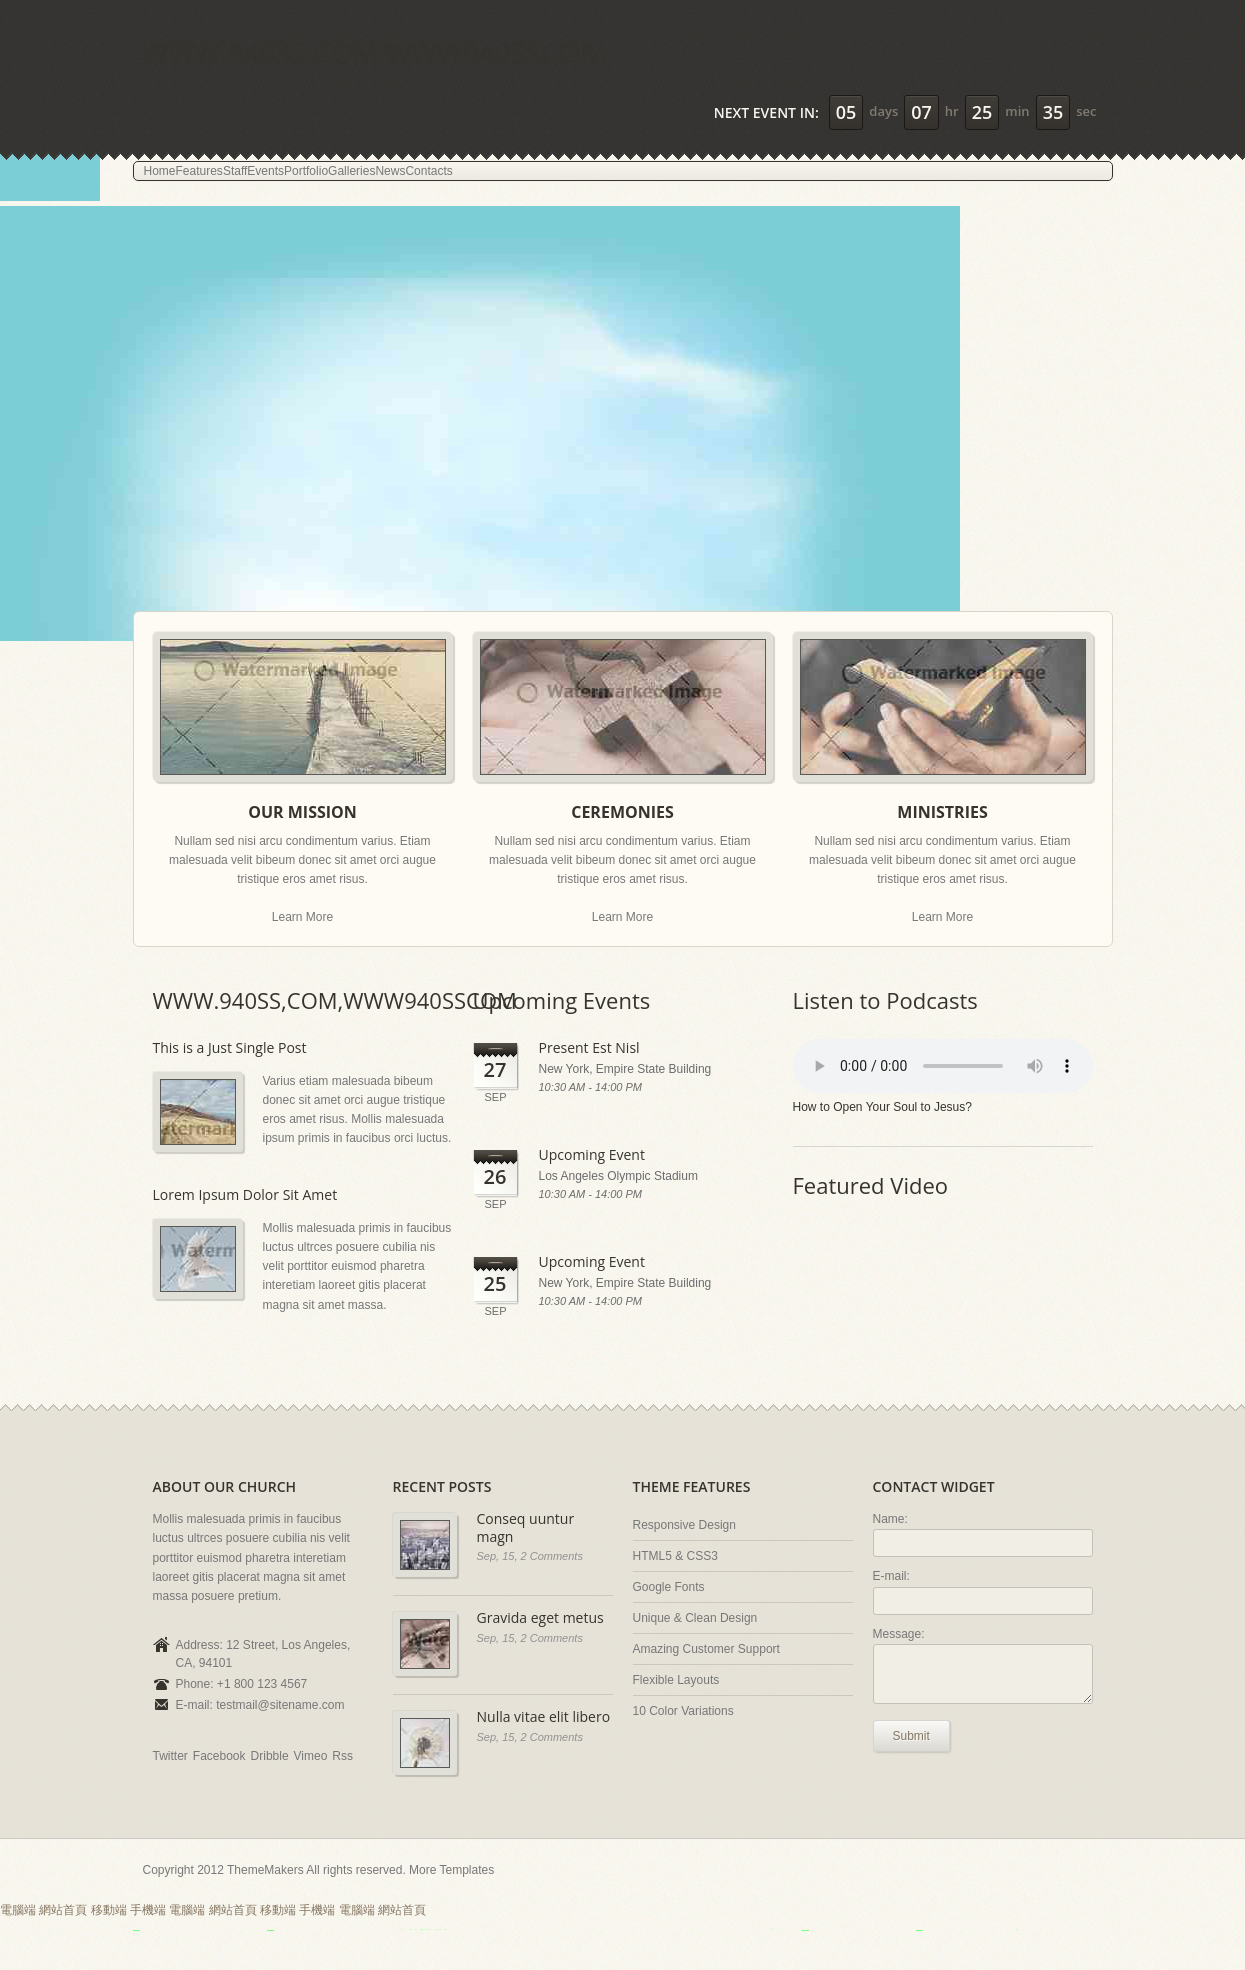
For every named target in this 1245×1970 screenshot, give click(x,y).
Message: (899, 1634)
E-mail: (891, 1576)
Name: (890, 1519)
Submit (911, 1736)
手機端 (148, 1910)
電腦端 (18, 1910)
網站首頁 (63, 1910)
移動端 (109, 1910)
